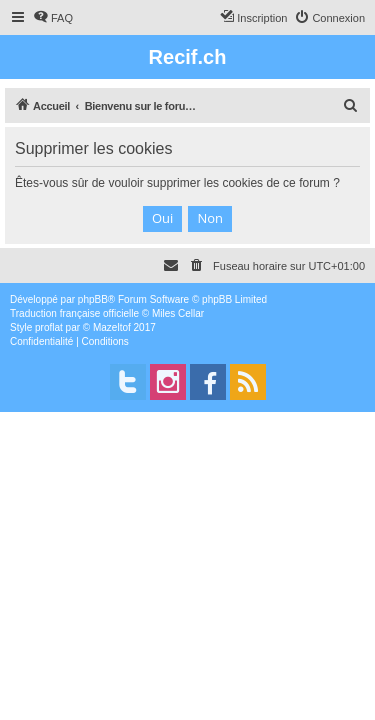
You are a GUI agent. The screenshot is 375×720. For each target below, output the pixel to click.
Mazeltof (112, 327)
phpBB (93, 299)
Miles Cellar (178, 313)
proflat (49, 327)
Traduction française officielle (74, 313)
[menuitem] (53, 18)
